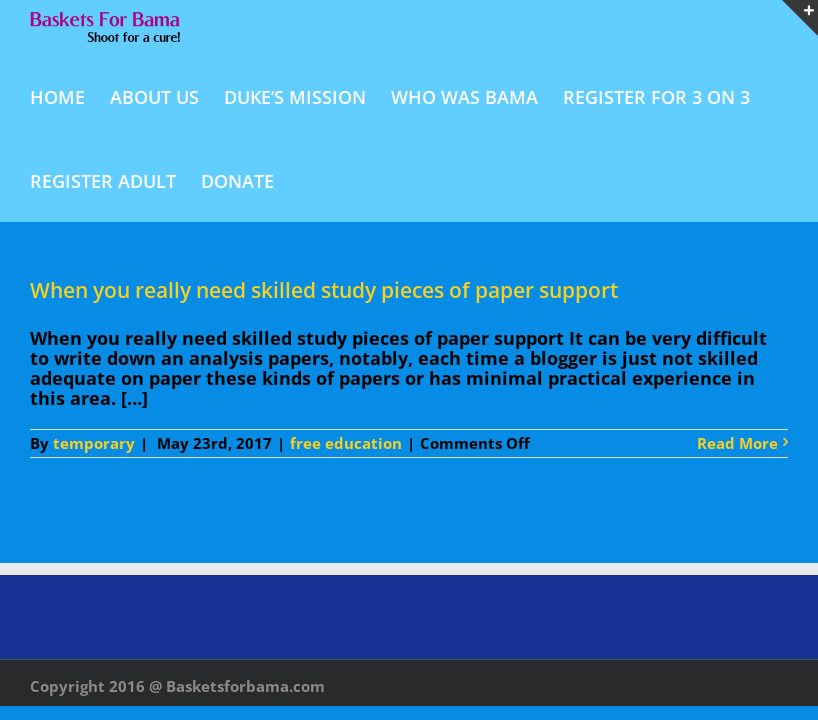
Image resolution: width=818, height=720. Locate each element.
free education (346, 443)
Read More (737, 443)
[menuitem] (70, 96)
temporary (94, 443)
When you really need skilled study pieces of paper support (324, 290)
